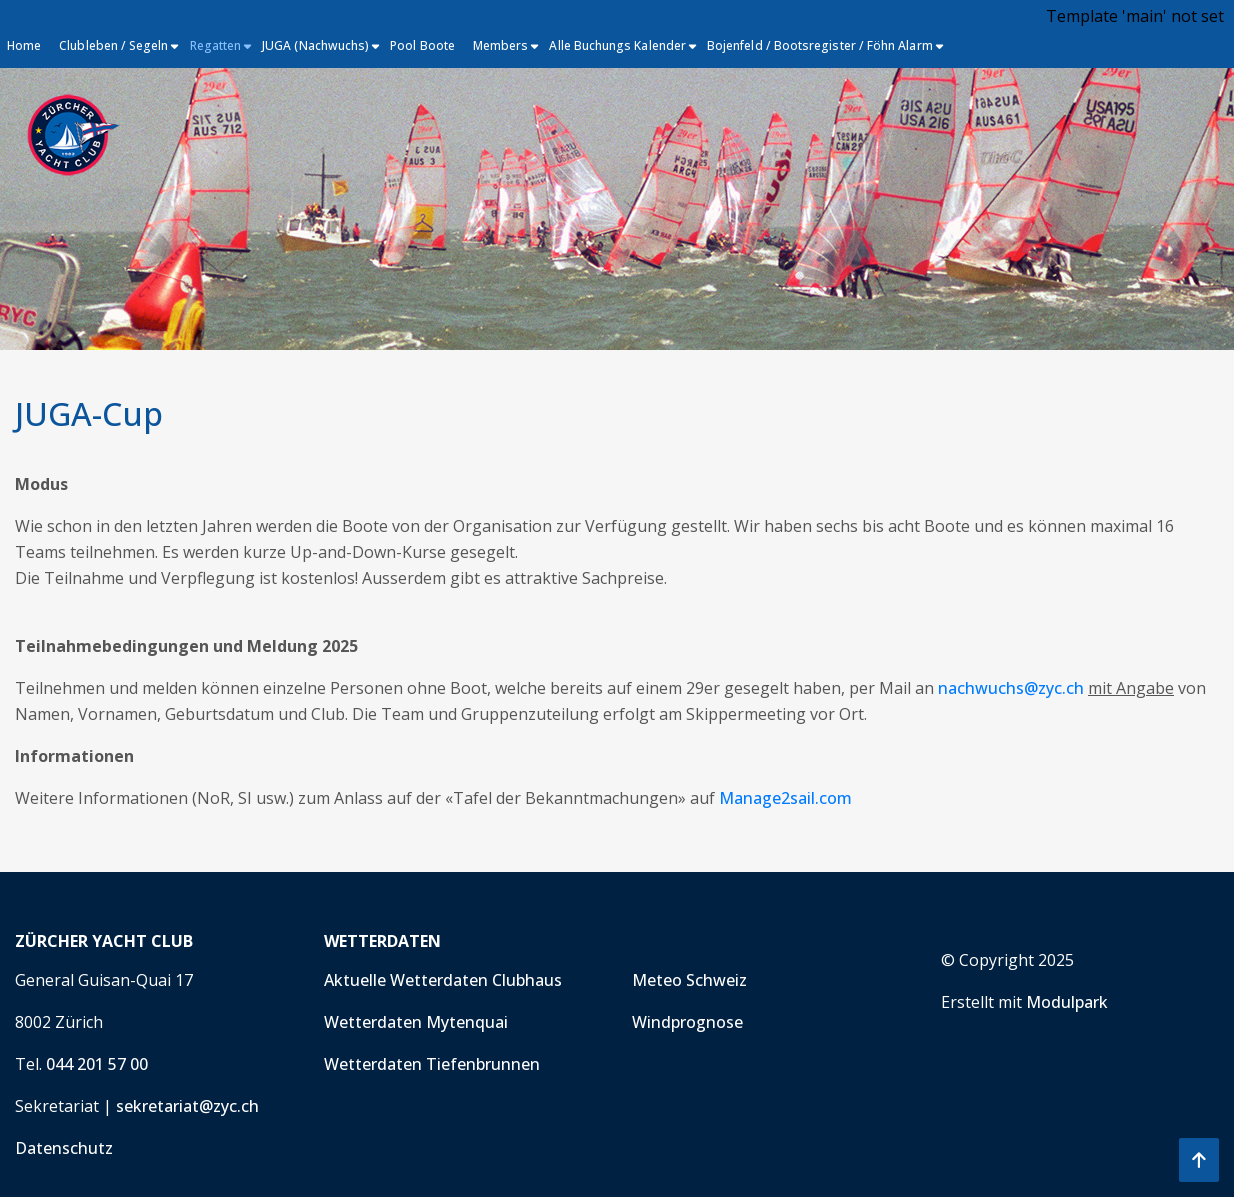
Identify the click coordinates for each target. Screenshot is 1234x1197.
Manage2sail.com (785, 798)
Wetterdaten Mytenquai (416, 1022)
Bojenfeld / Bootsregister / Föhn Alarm (820, 45)
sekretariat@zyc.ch (187, 1106)
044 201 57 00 (97, 1064)
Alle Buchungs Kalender (617, 45)
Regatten (216, 45)
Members (501, 45)
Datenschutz (64, 1148)
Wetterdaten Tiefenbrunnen (432, 1064)
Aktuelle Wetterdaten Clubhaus (443, 980)
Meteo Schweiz (689, 980)
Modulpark (1067, 1002)
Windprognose (687, 1022)
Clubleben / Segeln (113, 45)
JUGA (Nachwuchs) (315, 45)
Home (24, 45)
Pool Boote (422, 45)
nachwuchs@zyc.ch (1011, 688)
